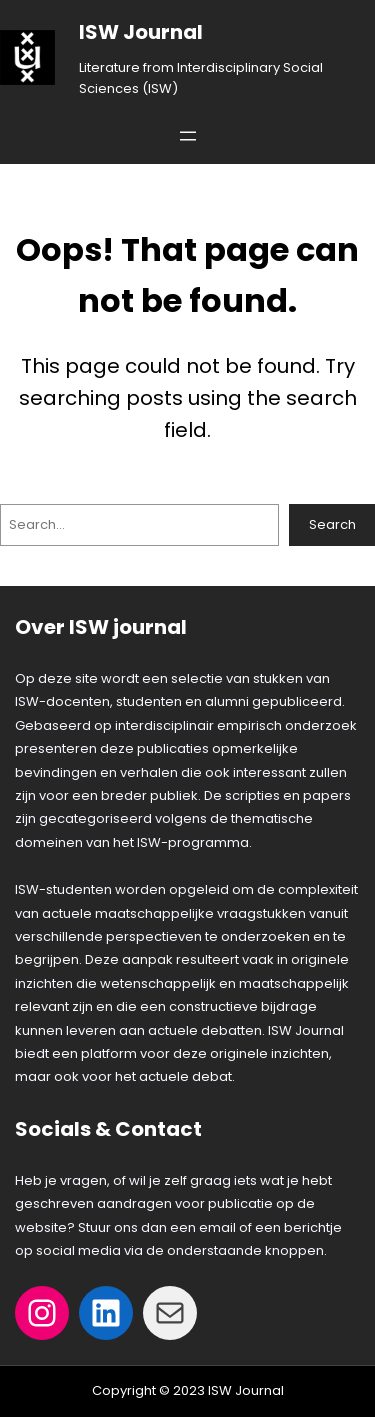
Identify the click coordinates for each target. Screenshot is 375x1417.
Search (332, 524)
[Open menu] (188, 136)
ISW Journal (141, 32)
